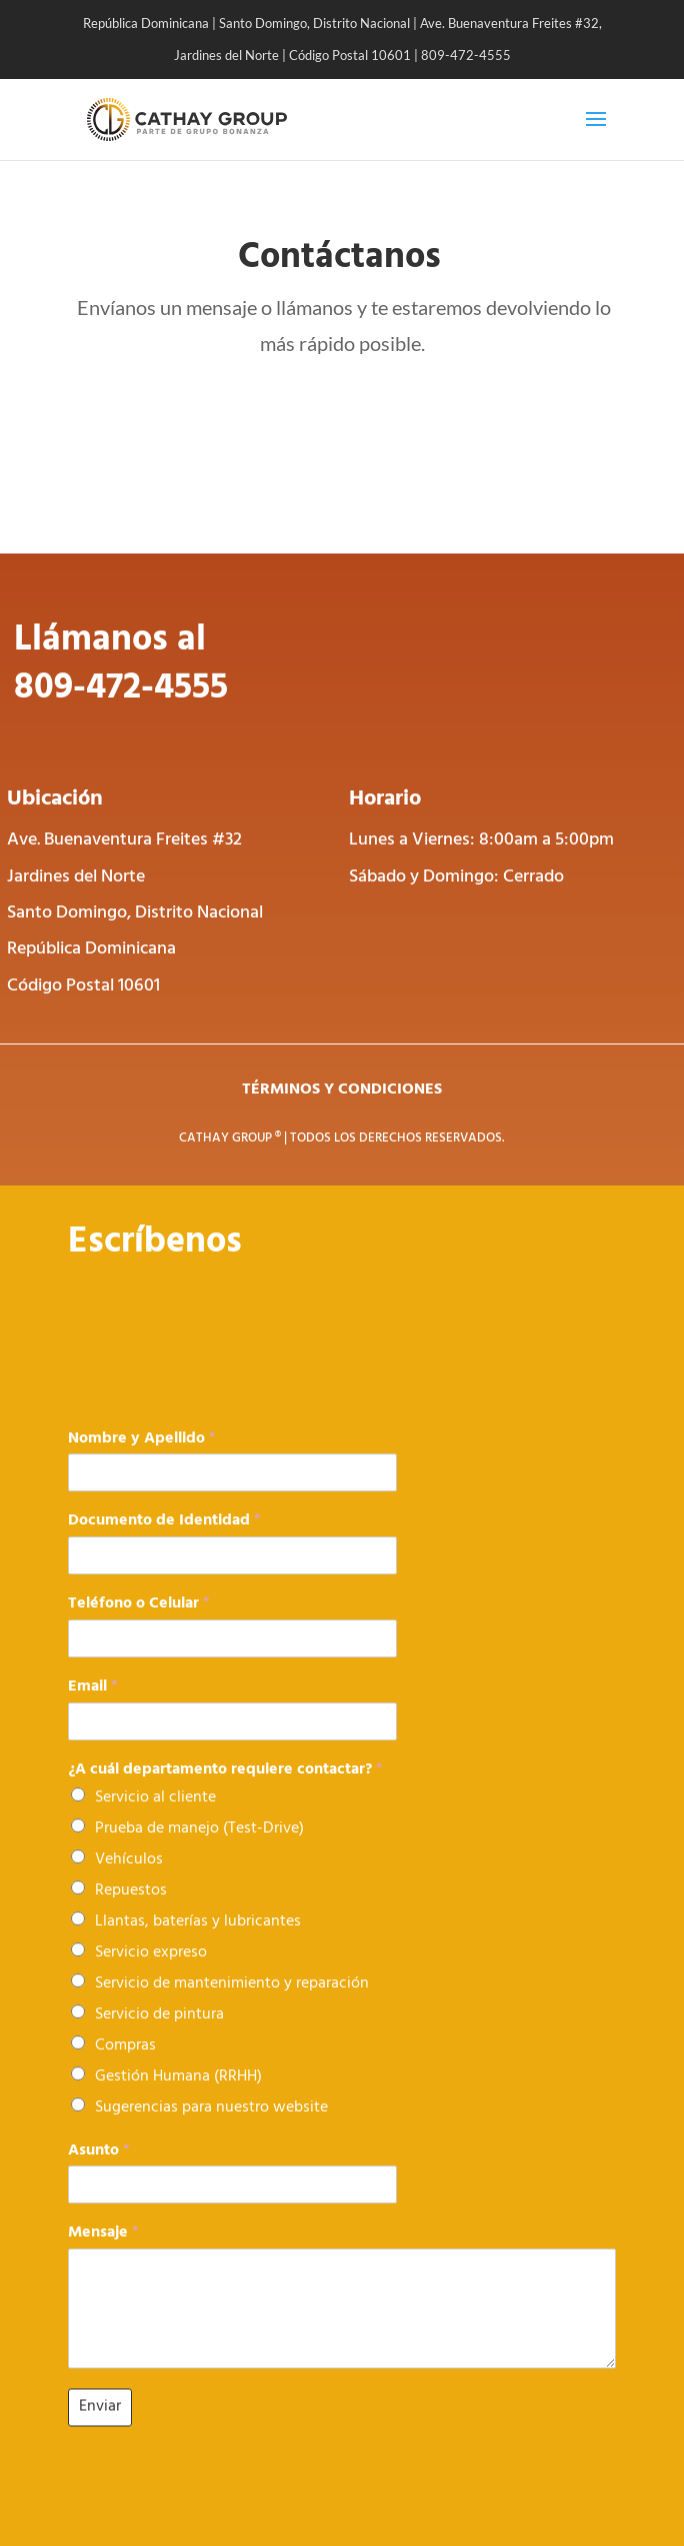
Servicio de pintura (159, 2035)
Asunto (99, 2171)
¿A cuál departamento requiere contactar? (225, 1790)
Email (93, 1707)
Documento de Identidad (164, 1542)
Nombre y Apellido (142, 1459)
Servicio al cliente (155, 1818)
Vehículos (129, 1880)
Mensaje (103, 2254)
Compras (125, 2066)
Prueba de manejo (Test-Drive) (199, 1849)
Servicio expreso (151, 1973)
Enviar (100, 2427)
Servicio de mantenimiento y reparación (232, 2004)
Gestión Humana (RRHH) (178, 2097)
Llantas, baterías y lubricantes (198, 1942)
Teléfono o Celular (139, 1625)
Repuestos (131, 1911)
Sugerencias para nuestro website (211, 2128)
